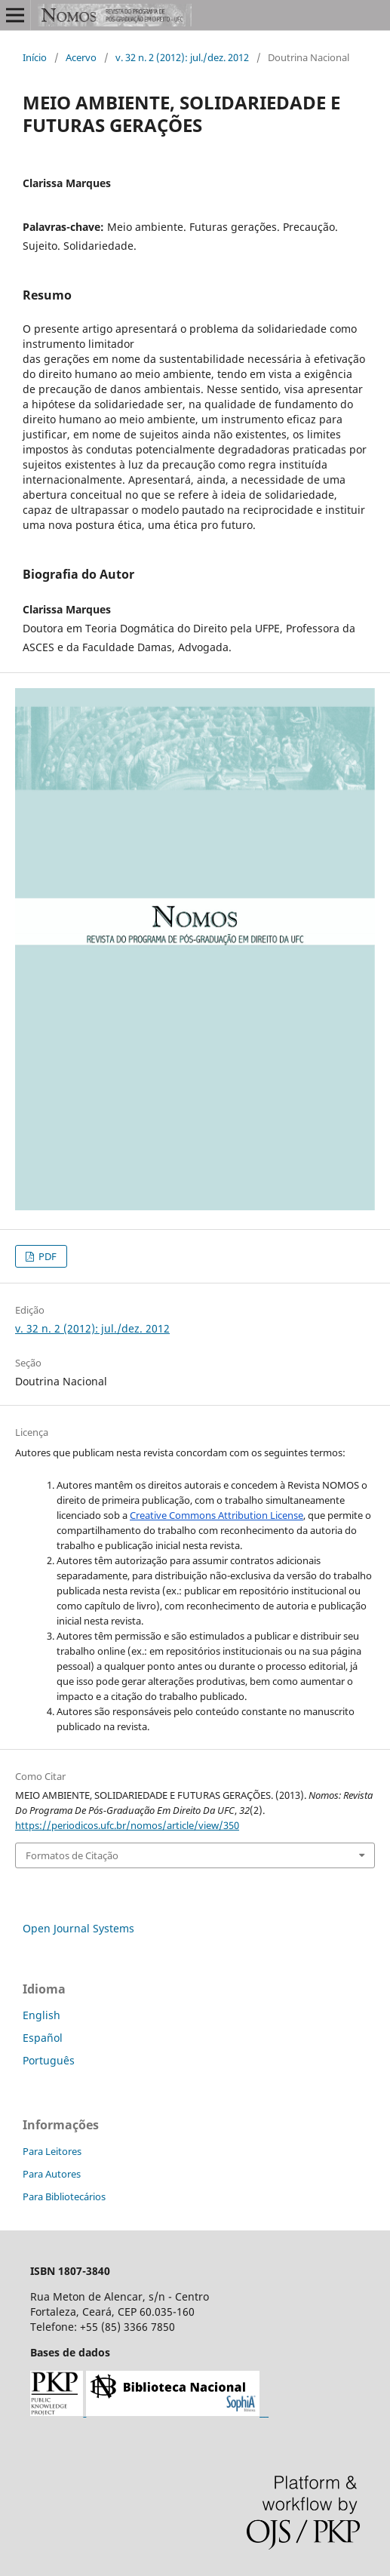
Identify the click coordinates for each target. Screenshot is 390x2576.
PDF (46, 1256)
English (41, 2015)
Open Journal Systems (78, 1928)
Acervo (81, 57)
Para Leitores (52, 2151)
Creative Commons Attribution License (216, 1515)
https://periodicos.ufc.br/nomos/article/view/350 (127, 1825)
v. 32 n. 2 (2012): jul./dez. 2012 (182, 57)
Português (49, 2060)
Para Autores (52, 2174)
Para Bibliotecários (64, 2196)
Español (43, 2037)
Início (35, 57)
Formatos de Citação (72, 1855)
